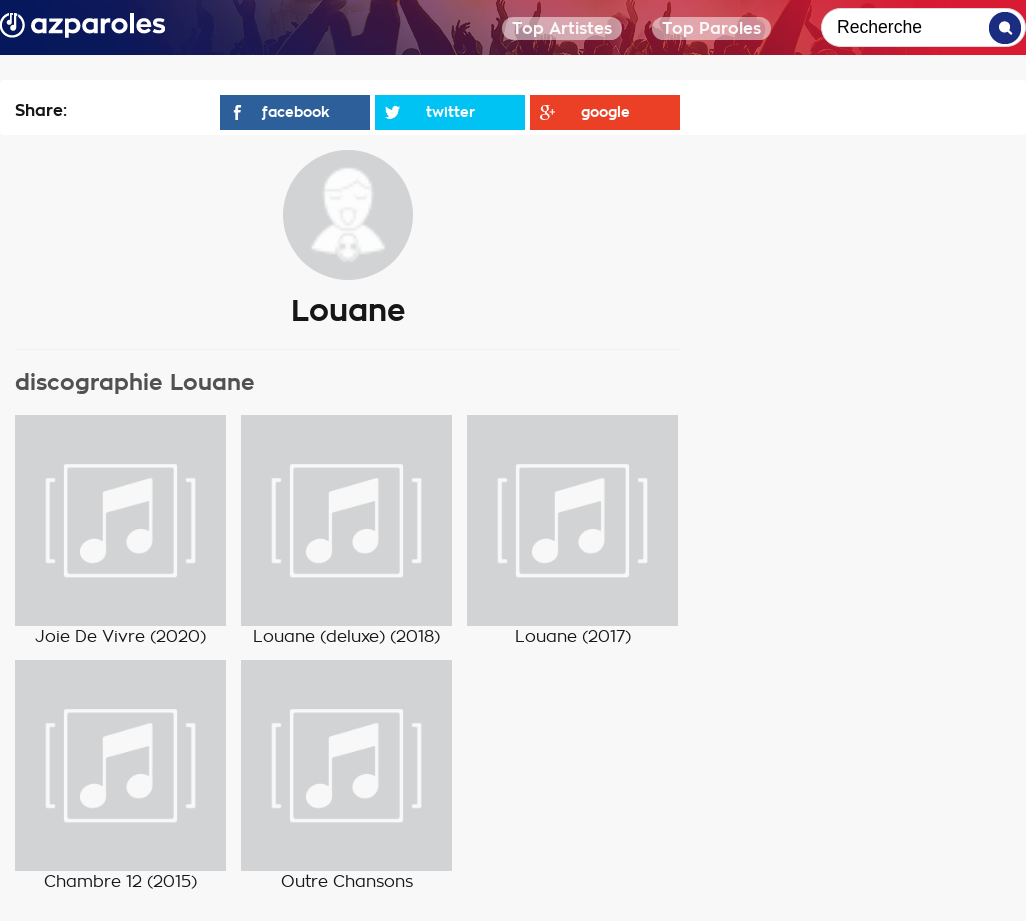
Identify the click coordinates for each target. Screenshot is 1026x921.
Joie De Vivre (90, 637)
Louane (546, 637)
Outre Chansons (347, 882)
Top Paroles (711, 28)
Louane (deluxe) (319, 637)
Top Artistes (562, 28)
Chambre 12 (93, 882)
